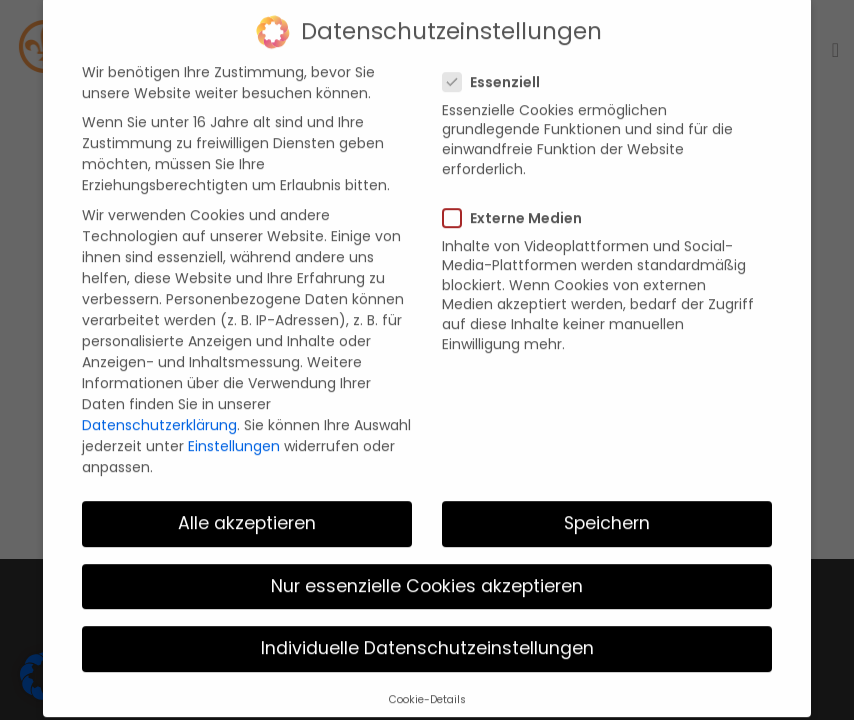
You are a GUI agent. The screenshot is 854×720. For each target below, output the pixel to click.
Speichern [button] (607, 509)
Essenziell (497, 67)
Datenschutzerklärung (159, 410)
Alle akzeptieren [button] (247, 509)
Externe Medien (518, 203)
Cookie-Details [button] (427, 684)
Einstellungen (234, 431)
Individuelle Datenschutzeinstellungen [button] (427, 634)
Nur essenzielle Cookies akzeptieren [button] (427, 571)
